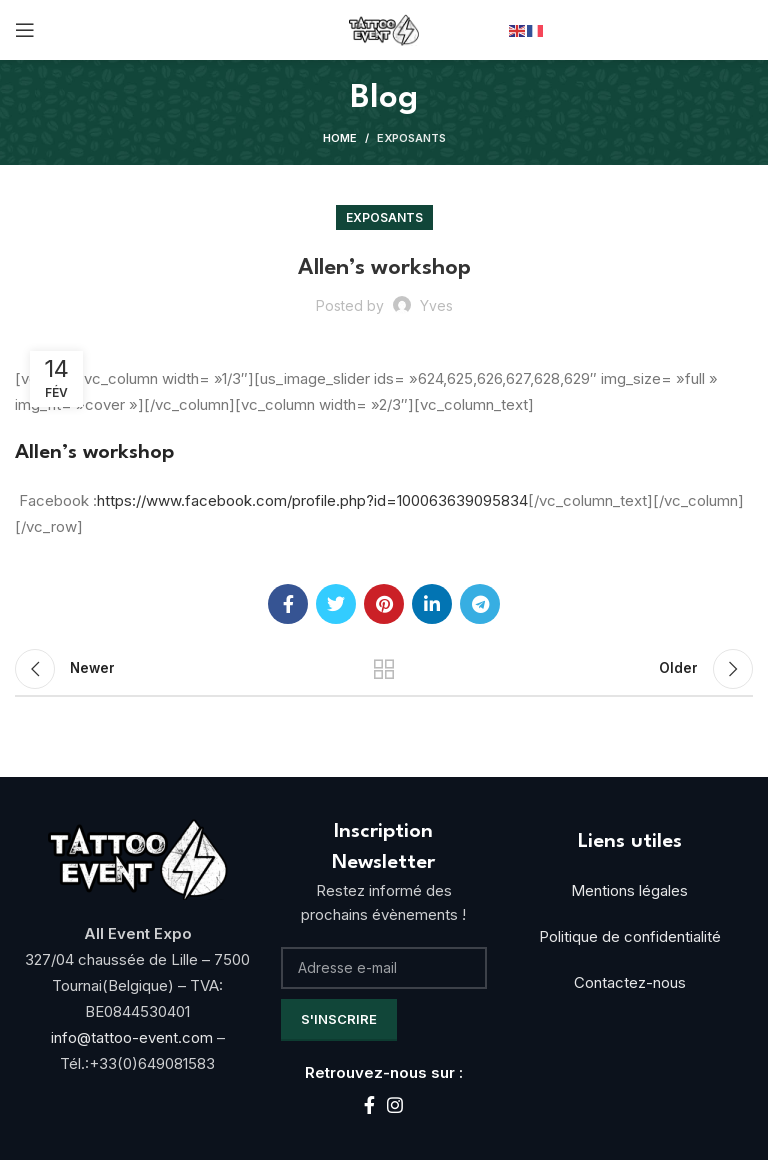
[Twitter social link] (336, 604)
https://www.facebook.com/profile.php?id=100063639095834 (312, 500)
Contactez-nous (630, 982)
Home (340, 138)
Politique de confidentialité (630, 936)
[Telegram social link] (480, 604)
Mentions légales (629, 890)
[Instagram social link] (395, 1105)
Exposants (411, 138)
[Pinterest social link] (384, 604)
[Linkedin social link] (432, 604)
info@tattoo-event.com (134, 1037)
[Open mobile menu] (25, 30)
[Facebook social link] (288, 604)
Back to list (384, 669)
